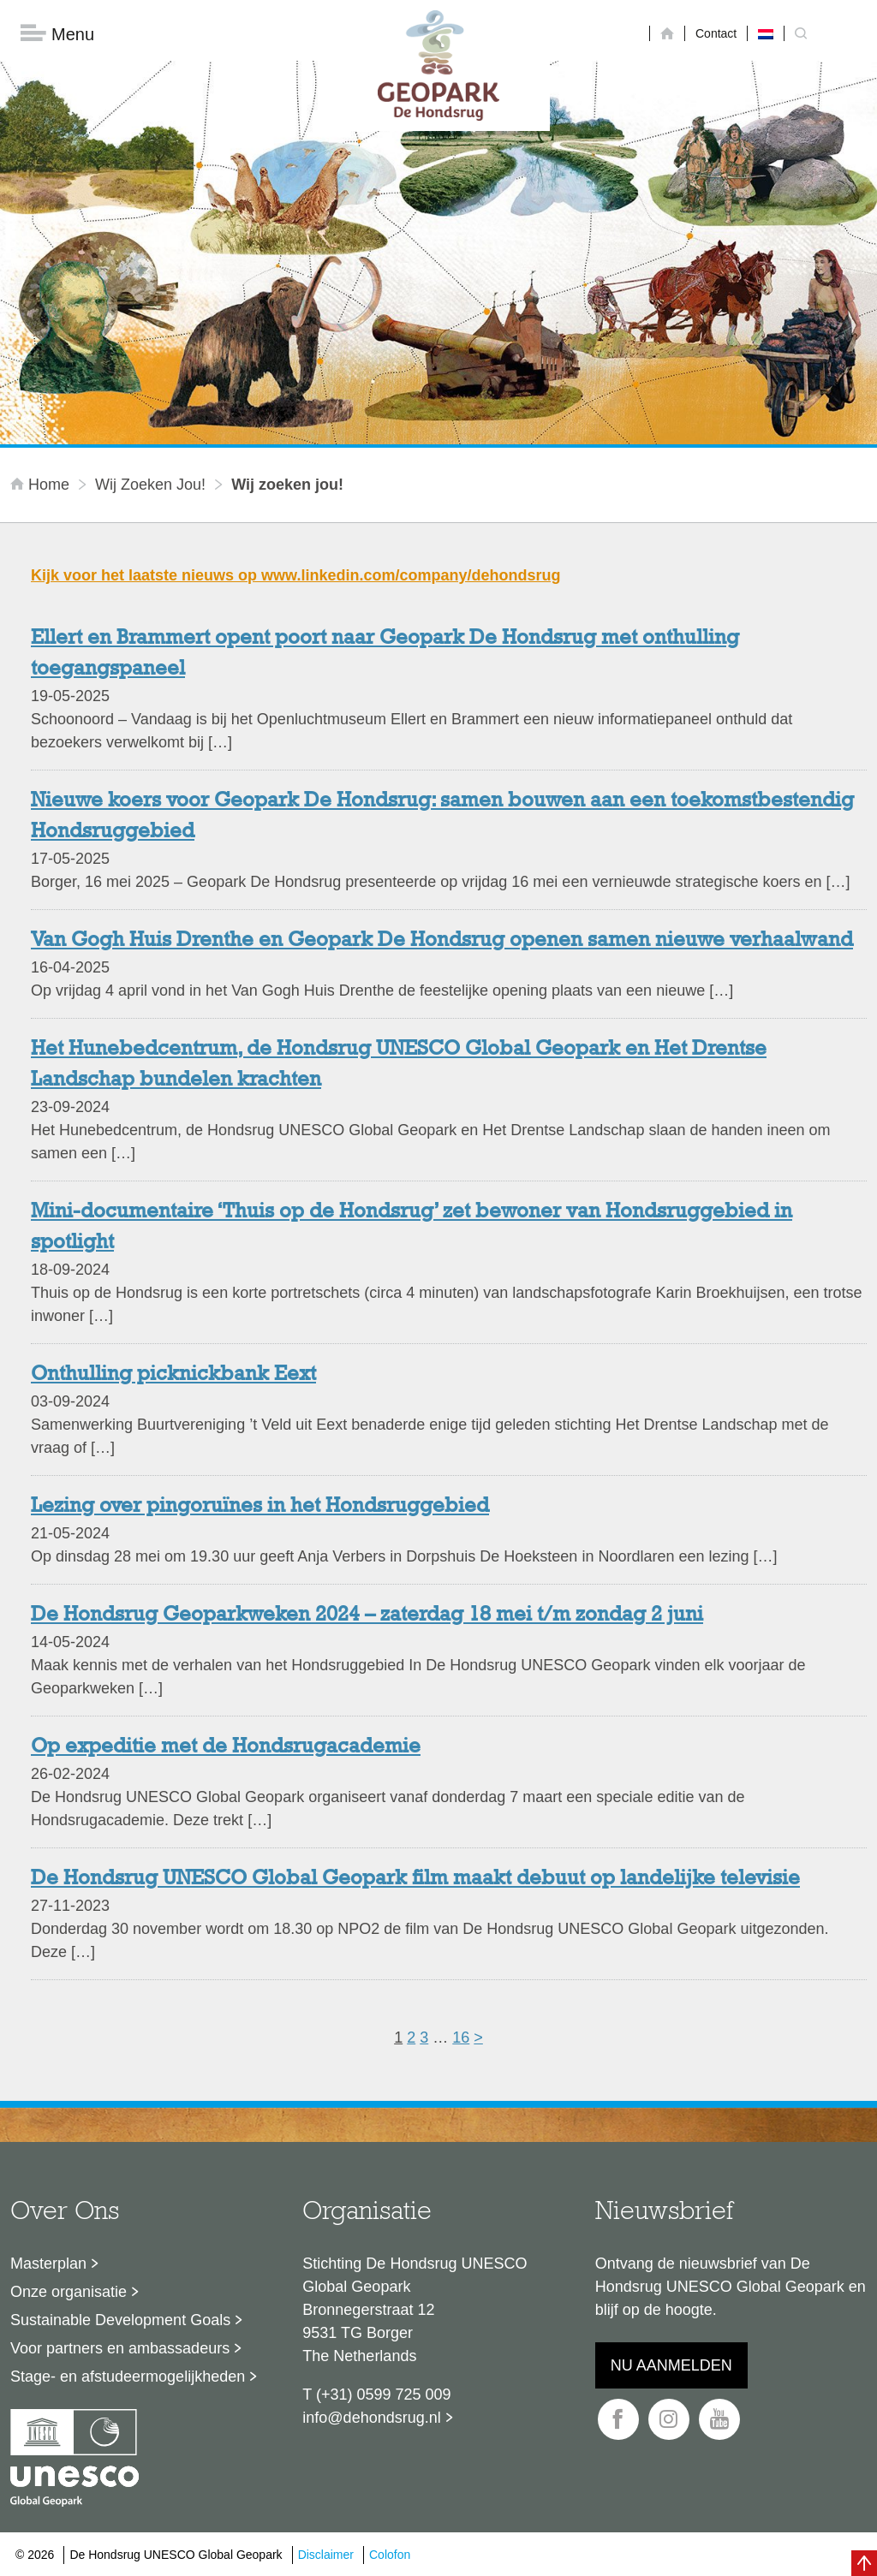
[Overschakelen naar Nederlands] (766, 33)
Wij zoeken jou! (150, 485)
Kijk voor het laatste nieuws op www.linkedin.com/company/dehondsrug (295, 576)
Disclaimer (326, 2554)
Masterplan (48, 2264)
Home (42, 485)
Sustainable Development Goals (120, 2320)
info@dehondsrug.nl (371, 2418)
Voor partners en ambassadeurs (120, 2349)
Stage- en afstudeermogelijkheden (127, 2377)
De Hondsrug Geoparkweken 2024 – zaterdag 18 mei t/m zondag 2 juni (367, 1616)
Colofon (389, 2554)
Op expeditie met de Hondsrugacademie (226, 1748)
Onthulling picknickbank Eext (173, 1375)
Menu (57, 35)
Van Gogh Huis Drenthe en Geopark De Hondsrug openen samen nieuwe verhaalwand (442, 941)
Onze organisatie (68, 2292)
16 (460, 2038)
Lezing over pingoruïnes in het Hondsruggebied (260, 1507)
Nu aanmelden (671, 2366)
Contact (716, 33)
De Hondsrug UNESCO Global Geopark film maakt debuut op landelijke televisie (415, 1880)
